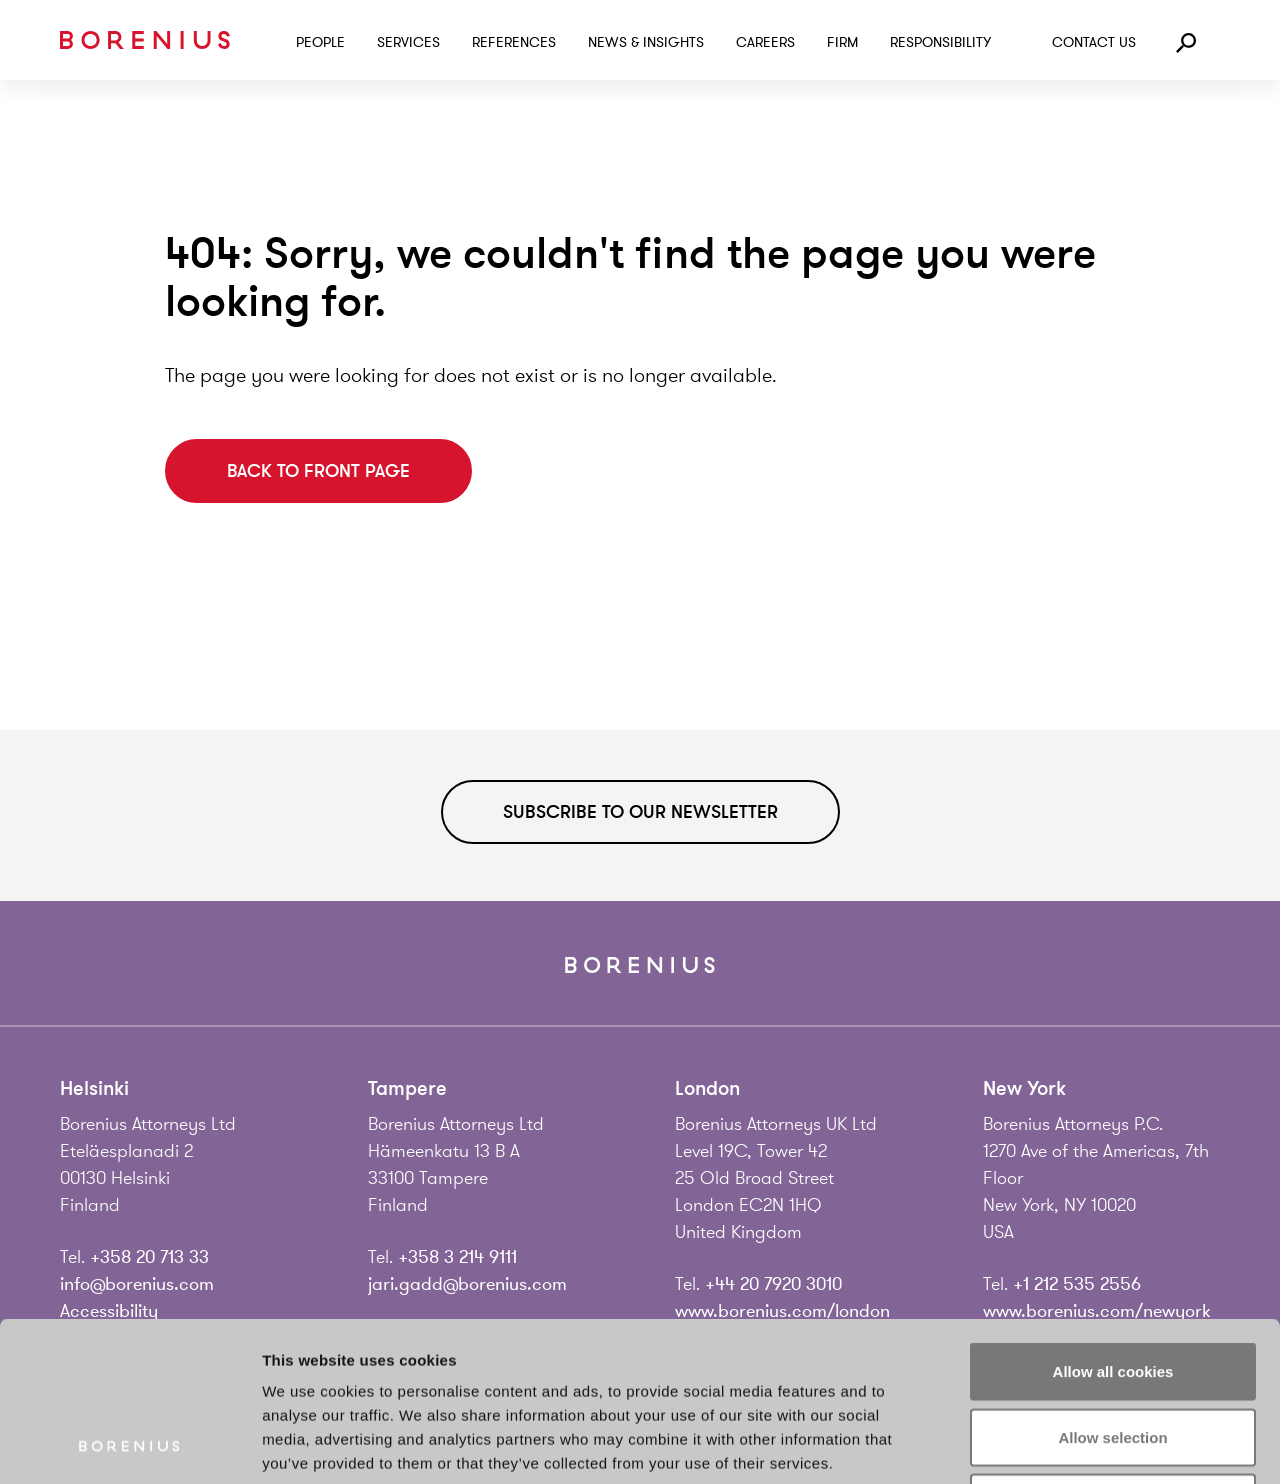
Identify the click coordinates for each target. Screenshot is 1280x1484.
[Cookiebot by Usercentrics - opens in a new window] (129, 1445)
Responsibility (940, 42)
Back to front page (318, 471)
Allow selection (1112, 1287)
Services (408, 42)
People (320, 42)
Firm (842, 42)
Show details (1049, 1444)
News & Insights (646, 42)
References (514, 42)
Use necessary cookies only (1113, 1352)
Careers (765, 42)
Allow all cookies (1113, 1221)
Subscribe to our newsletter (640, 812)
